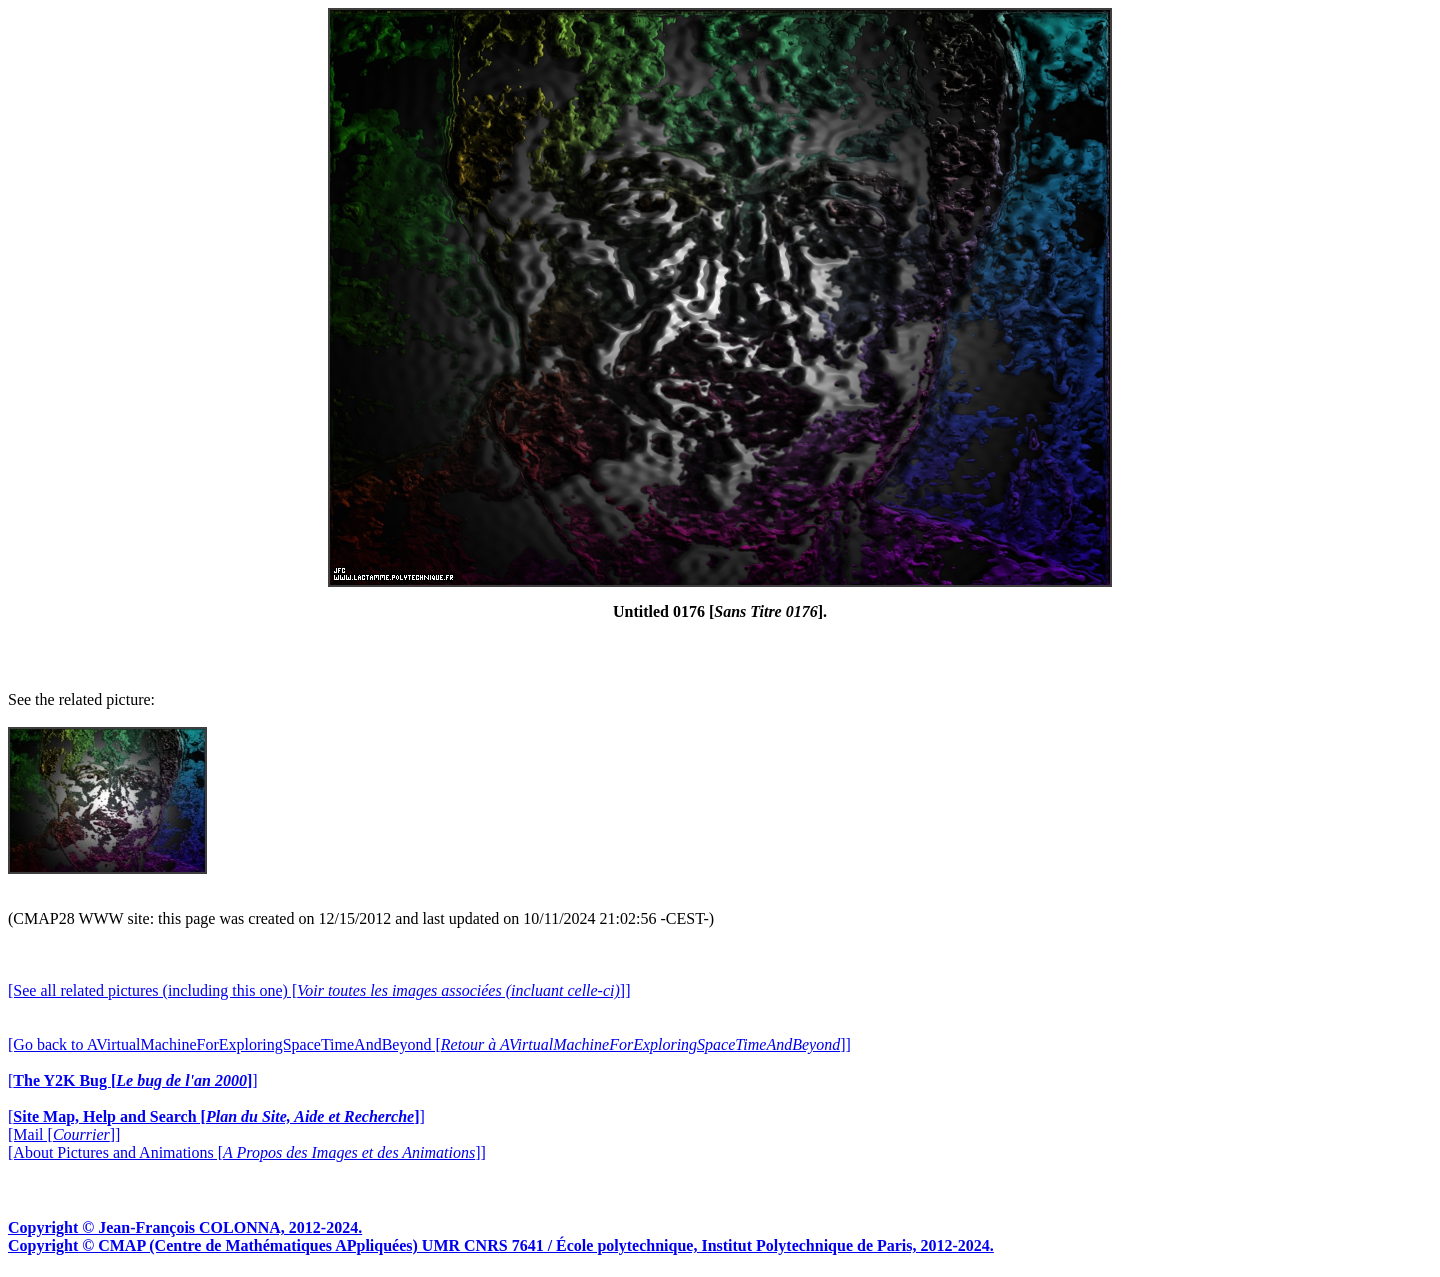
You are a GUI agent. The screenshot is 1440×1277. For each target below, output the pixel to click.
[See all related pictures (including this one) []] (319, 990)
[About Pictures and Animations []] (247, 1152)
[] (133, 1080)
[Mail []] (64, 1134)
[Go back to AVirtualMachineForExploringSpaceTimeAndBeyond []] (429, 1044)
